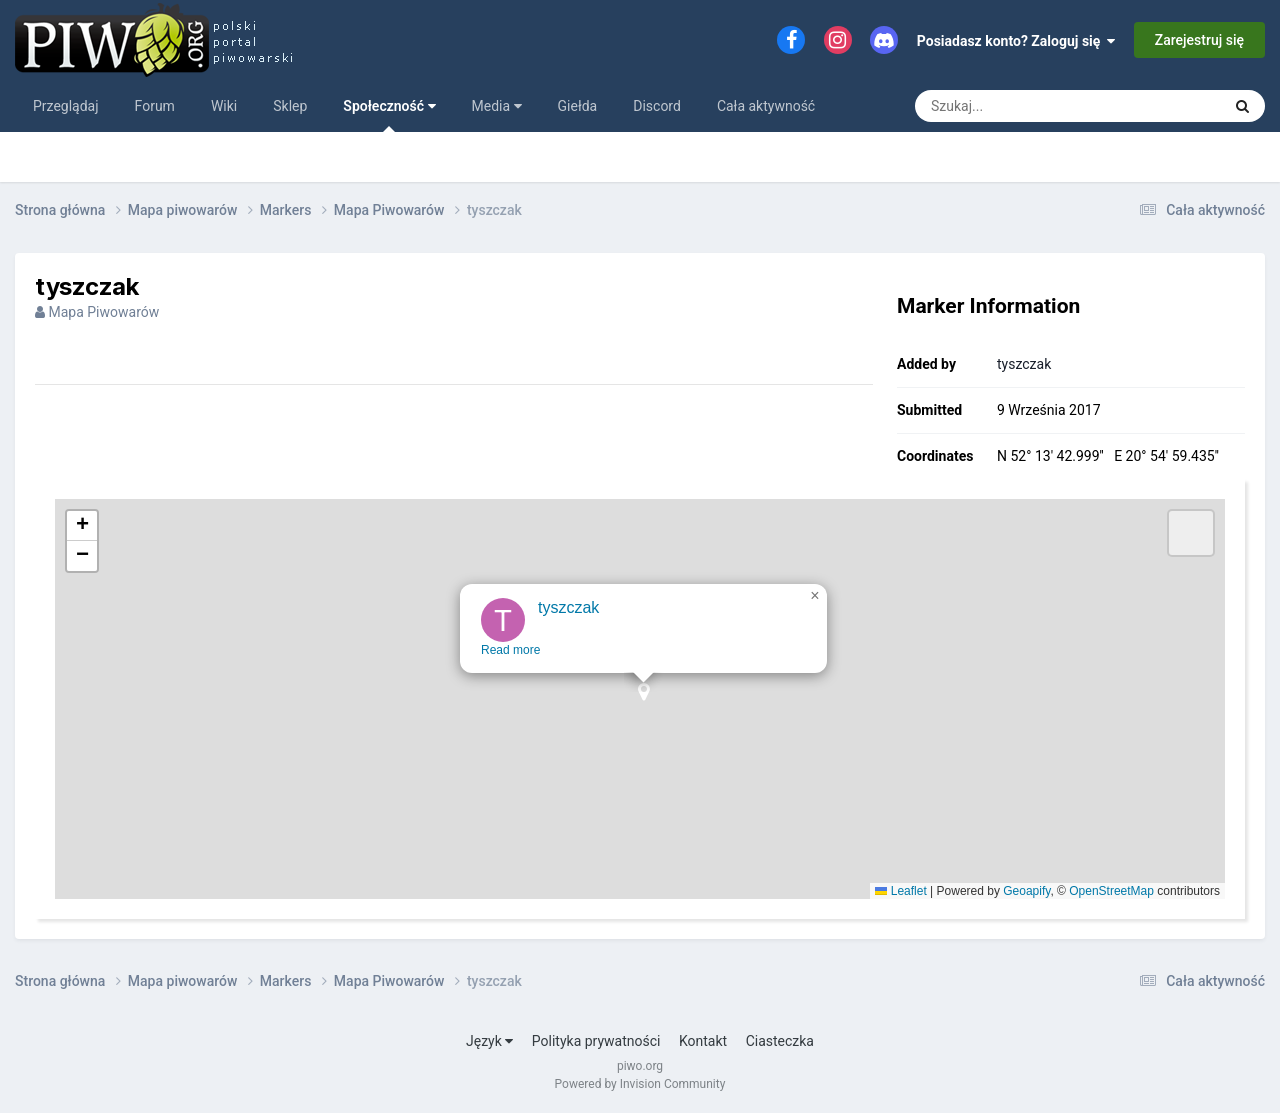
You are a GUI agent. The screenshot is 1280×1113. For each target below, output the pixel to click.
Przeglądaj (66, 106)
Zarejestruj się (1199, 40)
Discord (657, 106)
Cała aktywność (766, 106)
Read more (514, 668)
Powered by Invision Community (640, 1084)
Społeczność (389, 115)
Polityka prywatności (596, 1041)
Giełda (578, 106)
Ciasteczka (780, 1041)
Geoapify (1026, 891)
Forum (155, 106)
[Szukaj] (1022, 106)
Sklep (290, 106)
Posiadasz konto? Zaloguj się (1016, 41)
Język (489, 1041)
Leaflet (900, 891)
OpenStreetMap (1111, 891)
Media (497, 106)
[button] (647, 716)
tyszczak (1024, 364)
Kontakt (703, 1041)
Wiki (224, 106)
